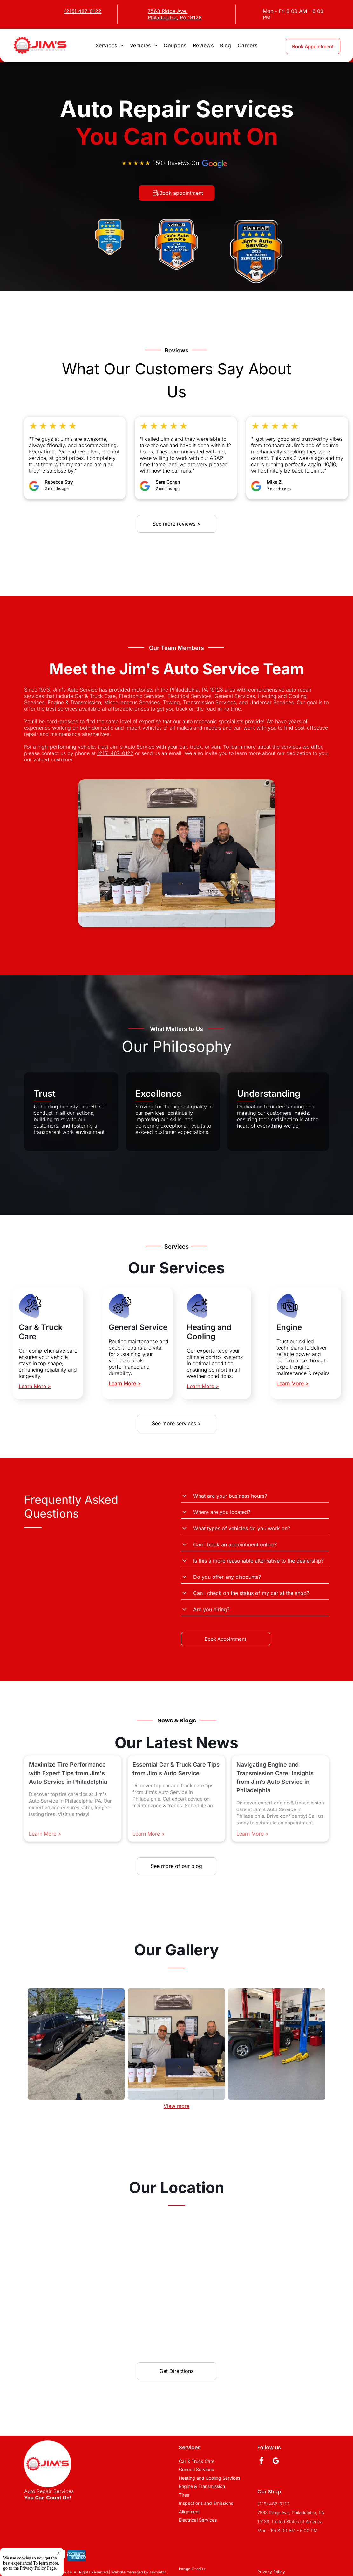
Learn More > (35, 1386)
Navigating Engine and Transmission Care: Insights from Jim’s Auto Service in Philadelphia (275, 1777)
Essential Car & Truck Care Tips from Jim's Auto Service (176, 1768)
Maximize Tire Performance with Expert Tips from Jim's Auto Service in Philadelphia (68, 1773)
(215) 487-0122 (115, 753)
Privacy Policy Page (38, 2568)
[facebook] (261, 2461)
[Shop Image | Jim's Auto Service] (76, 2044)
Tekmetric (158, 2572)
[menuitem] (109, 45)
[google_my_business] (275, 2461)
